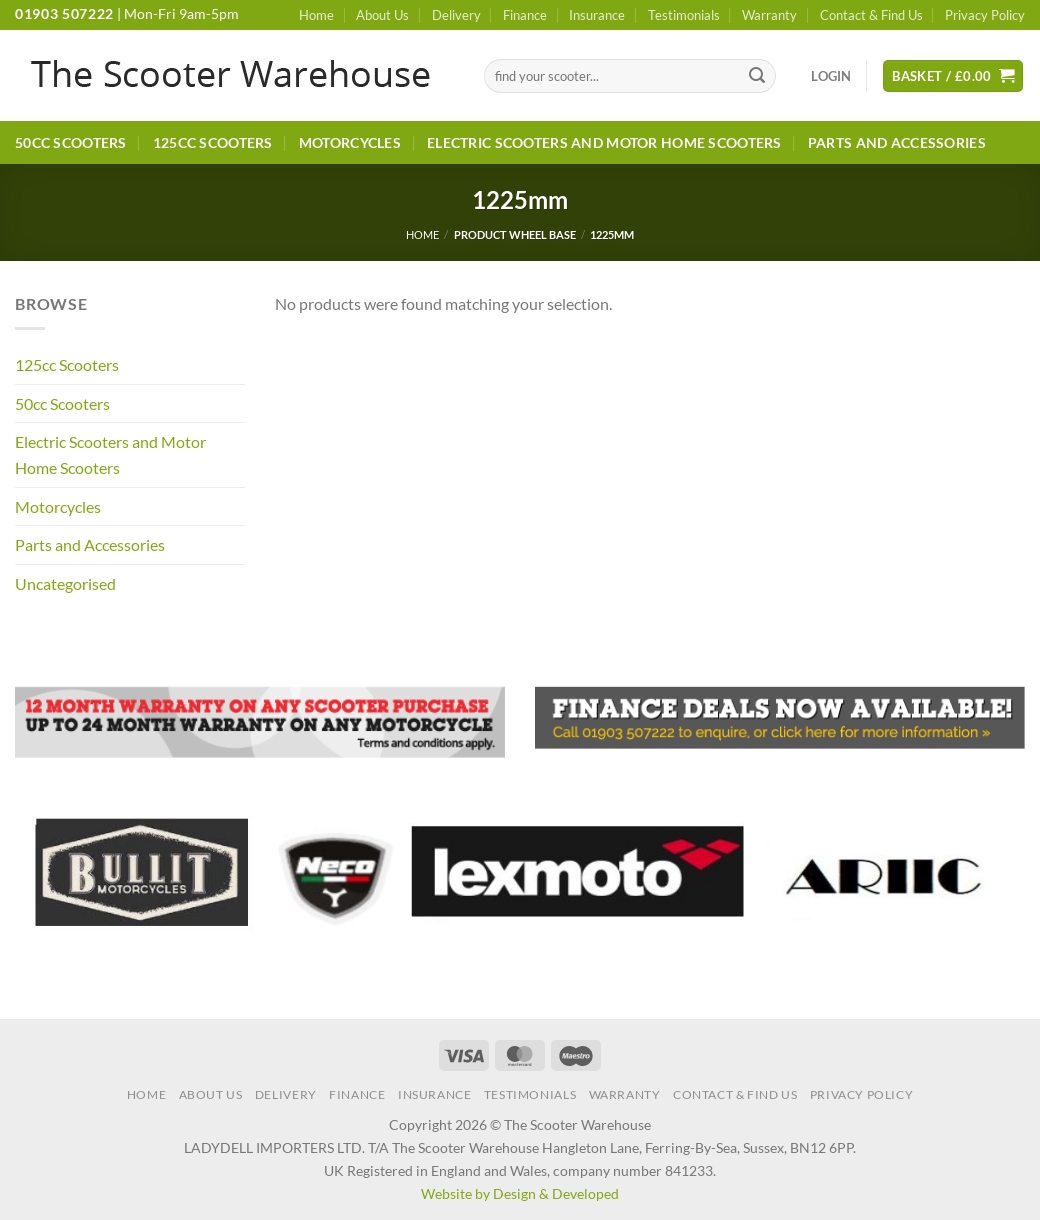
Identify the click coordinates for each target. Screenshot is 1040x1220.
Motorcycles (350, 142)
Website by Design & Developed (520, 1193)
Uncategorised (65, 583)
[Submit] (758, 76)
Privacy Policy (985, 15)
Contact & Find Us (871, 15)
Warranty (769, 15)
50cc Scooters (71, 142)
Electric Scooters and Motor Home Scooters (604, 142)
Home (316, 15)
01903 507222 (64, 14)
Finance (525, 15)
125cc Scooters (213, 142)
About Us (382, 15)
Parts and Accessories (897, 142)
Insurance (597, 15)
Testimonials (684, 15)
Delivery (456, 15)
